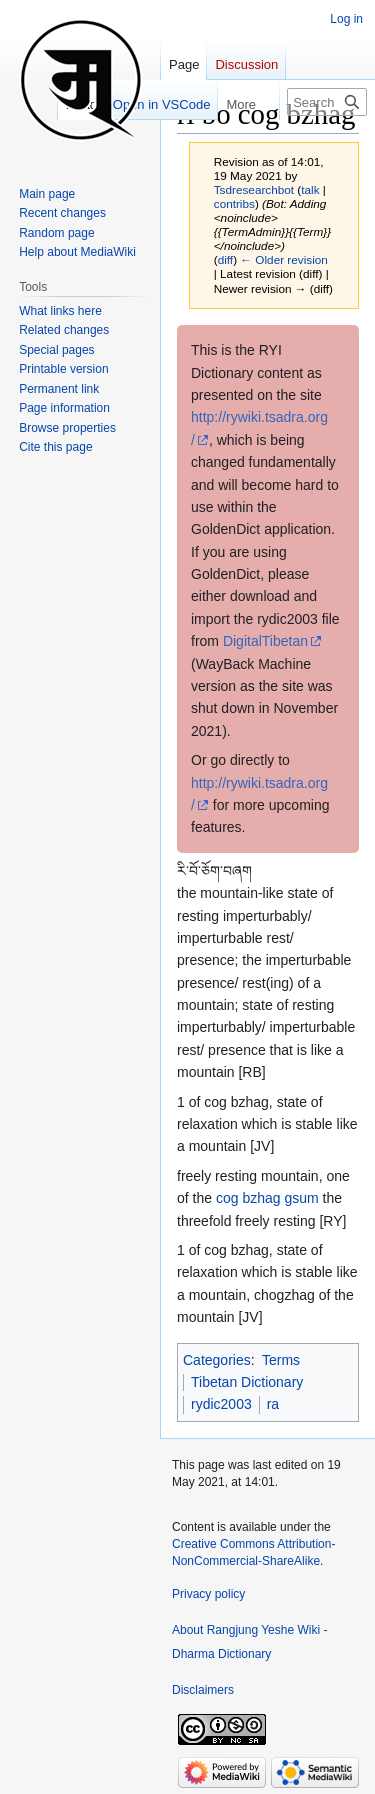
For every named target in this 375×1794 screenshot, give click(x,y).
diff (225, 259)
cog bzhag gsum (267, 1198)
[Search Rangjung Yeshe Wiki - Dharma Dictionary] (327, 102)
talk (310, 189)
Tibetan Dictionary (247, 1382)
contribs (234, 203)
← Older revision (284, 259)
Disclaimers (203, 1690)
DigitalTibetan (265, 641)
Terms (281, 1360)
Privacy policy (208, 1594)
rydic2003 (221, 1404)
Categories (217, 1360)
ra (273, 1404)
